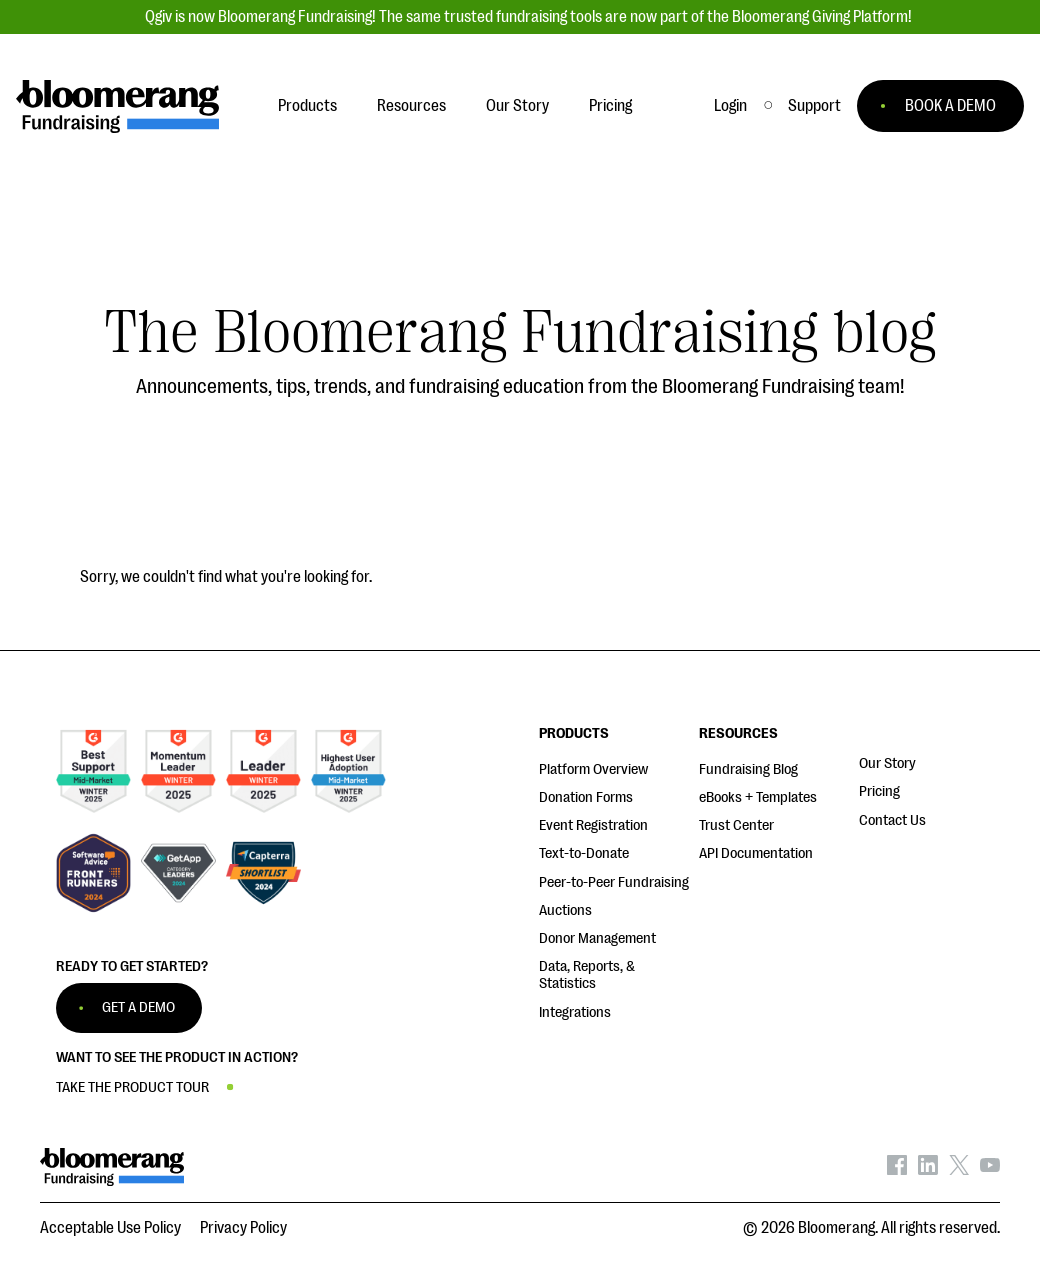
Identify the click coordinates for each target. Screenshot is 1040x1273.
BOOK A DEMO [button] (950, 106)
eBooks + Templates (758, 797)
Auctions (565, 910)
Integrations (575, 1012)
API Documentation (756, 853)
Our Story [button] (517, 106)
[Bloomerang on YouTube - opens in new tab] (990, 1170)
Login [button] (730, 106)
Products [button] (307, 106)
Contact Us (892, 820)
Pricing (879, 791)
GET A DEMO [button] (138, 1007)
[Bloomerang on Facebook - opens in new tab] (897, 1170)
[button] (814, 106)
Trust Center (736, 825)
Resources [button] (411, 106)
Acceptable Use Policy (110, 1228)
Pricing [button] (610, 106)
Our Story (887, 763)
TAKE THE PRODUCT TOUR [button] (132, 1087)
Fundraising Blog (748, 769)
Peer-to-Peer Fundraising (614, 882)
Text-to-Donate (584, 853)
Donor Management (597, 938)
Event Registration (593, 825)
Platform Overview (593, 769)
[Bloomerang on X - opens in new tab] (959, 1170)
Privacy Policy (243, 1228)
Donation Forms (586, 797)
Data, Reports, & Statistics (587, 975)
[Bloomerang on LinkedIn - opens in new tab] (928, 1170)
